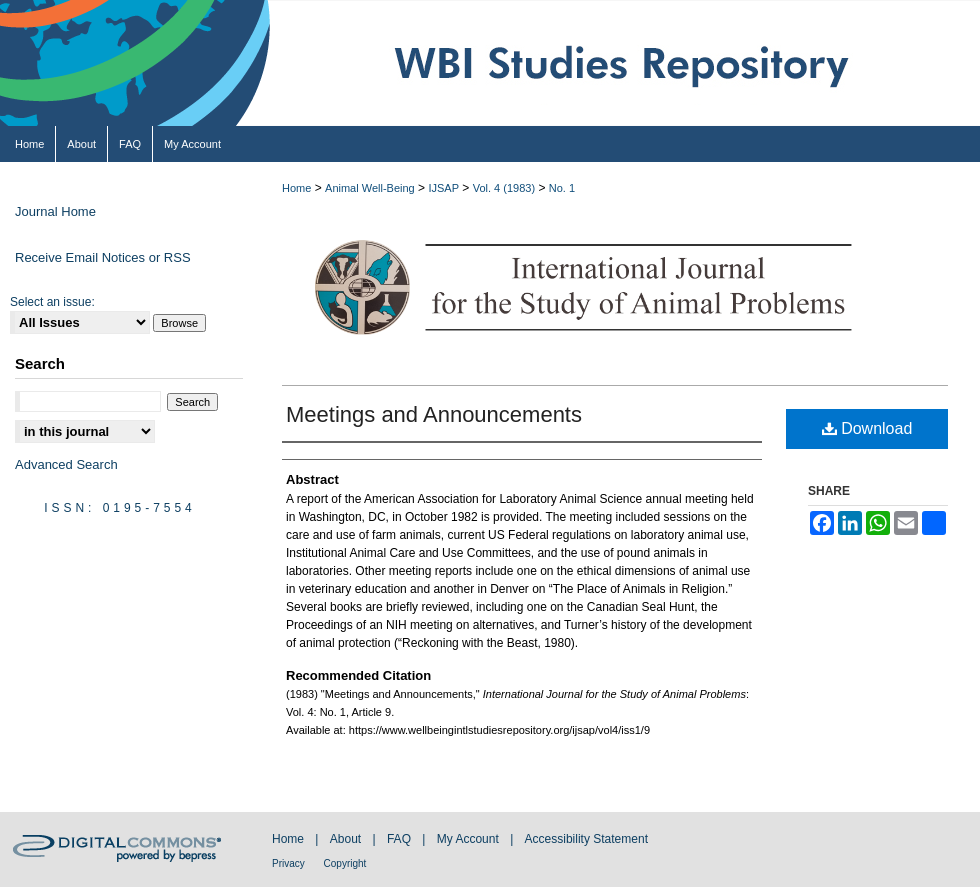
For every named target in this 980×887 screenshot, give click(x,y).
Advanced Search (66, 464)
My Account (469, 839)
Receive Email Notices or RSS (103, 257)
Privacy (290, 863)
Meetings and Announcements (434, 414)
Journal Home (55, 211)
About (347, 839)
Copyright (345, 863)
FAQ (400, 839)
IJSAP (443, 188)
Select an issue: (52, 302)
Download (867, 428)
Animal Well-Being (370, 188)
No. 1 (562, 188)
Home (296, 188)
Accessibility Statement (586, 839)
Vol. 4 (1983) (504, 188)
